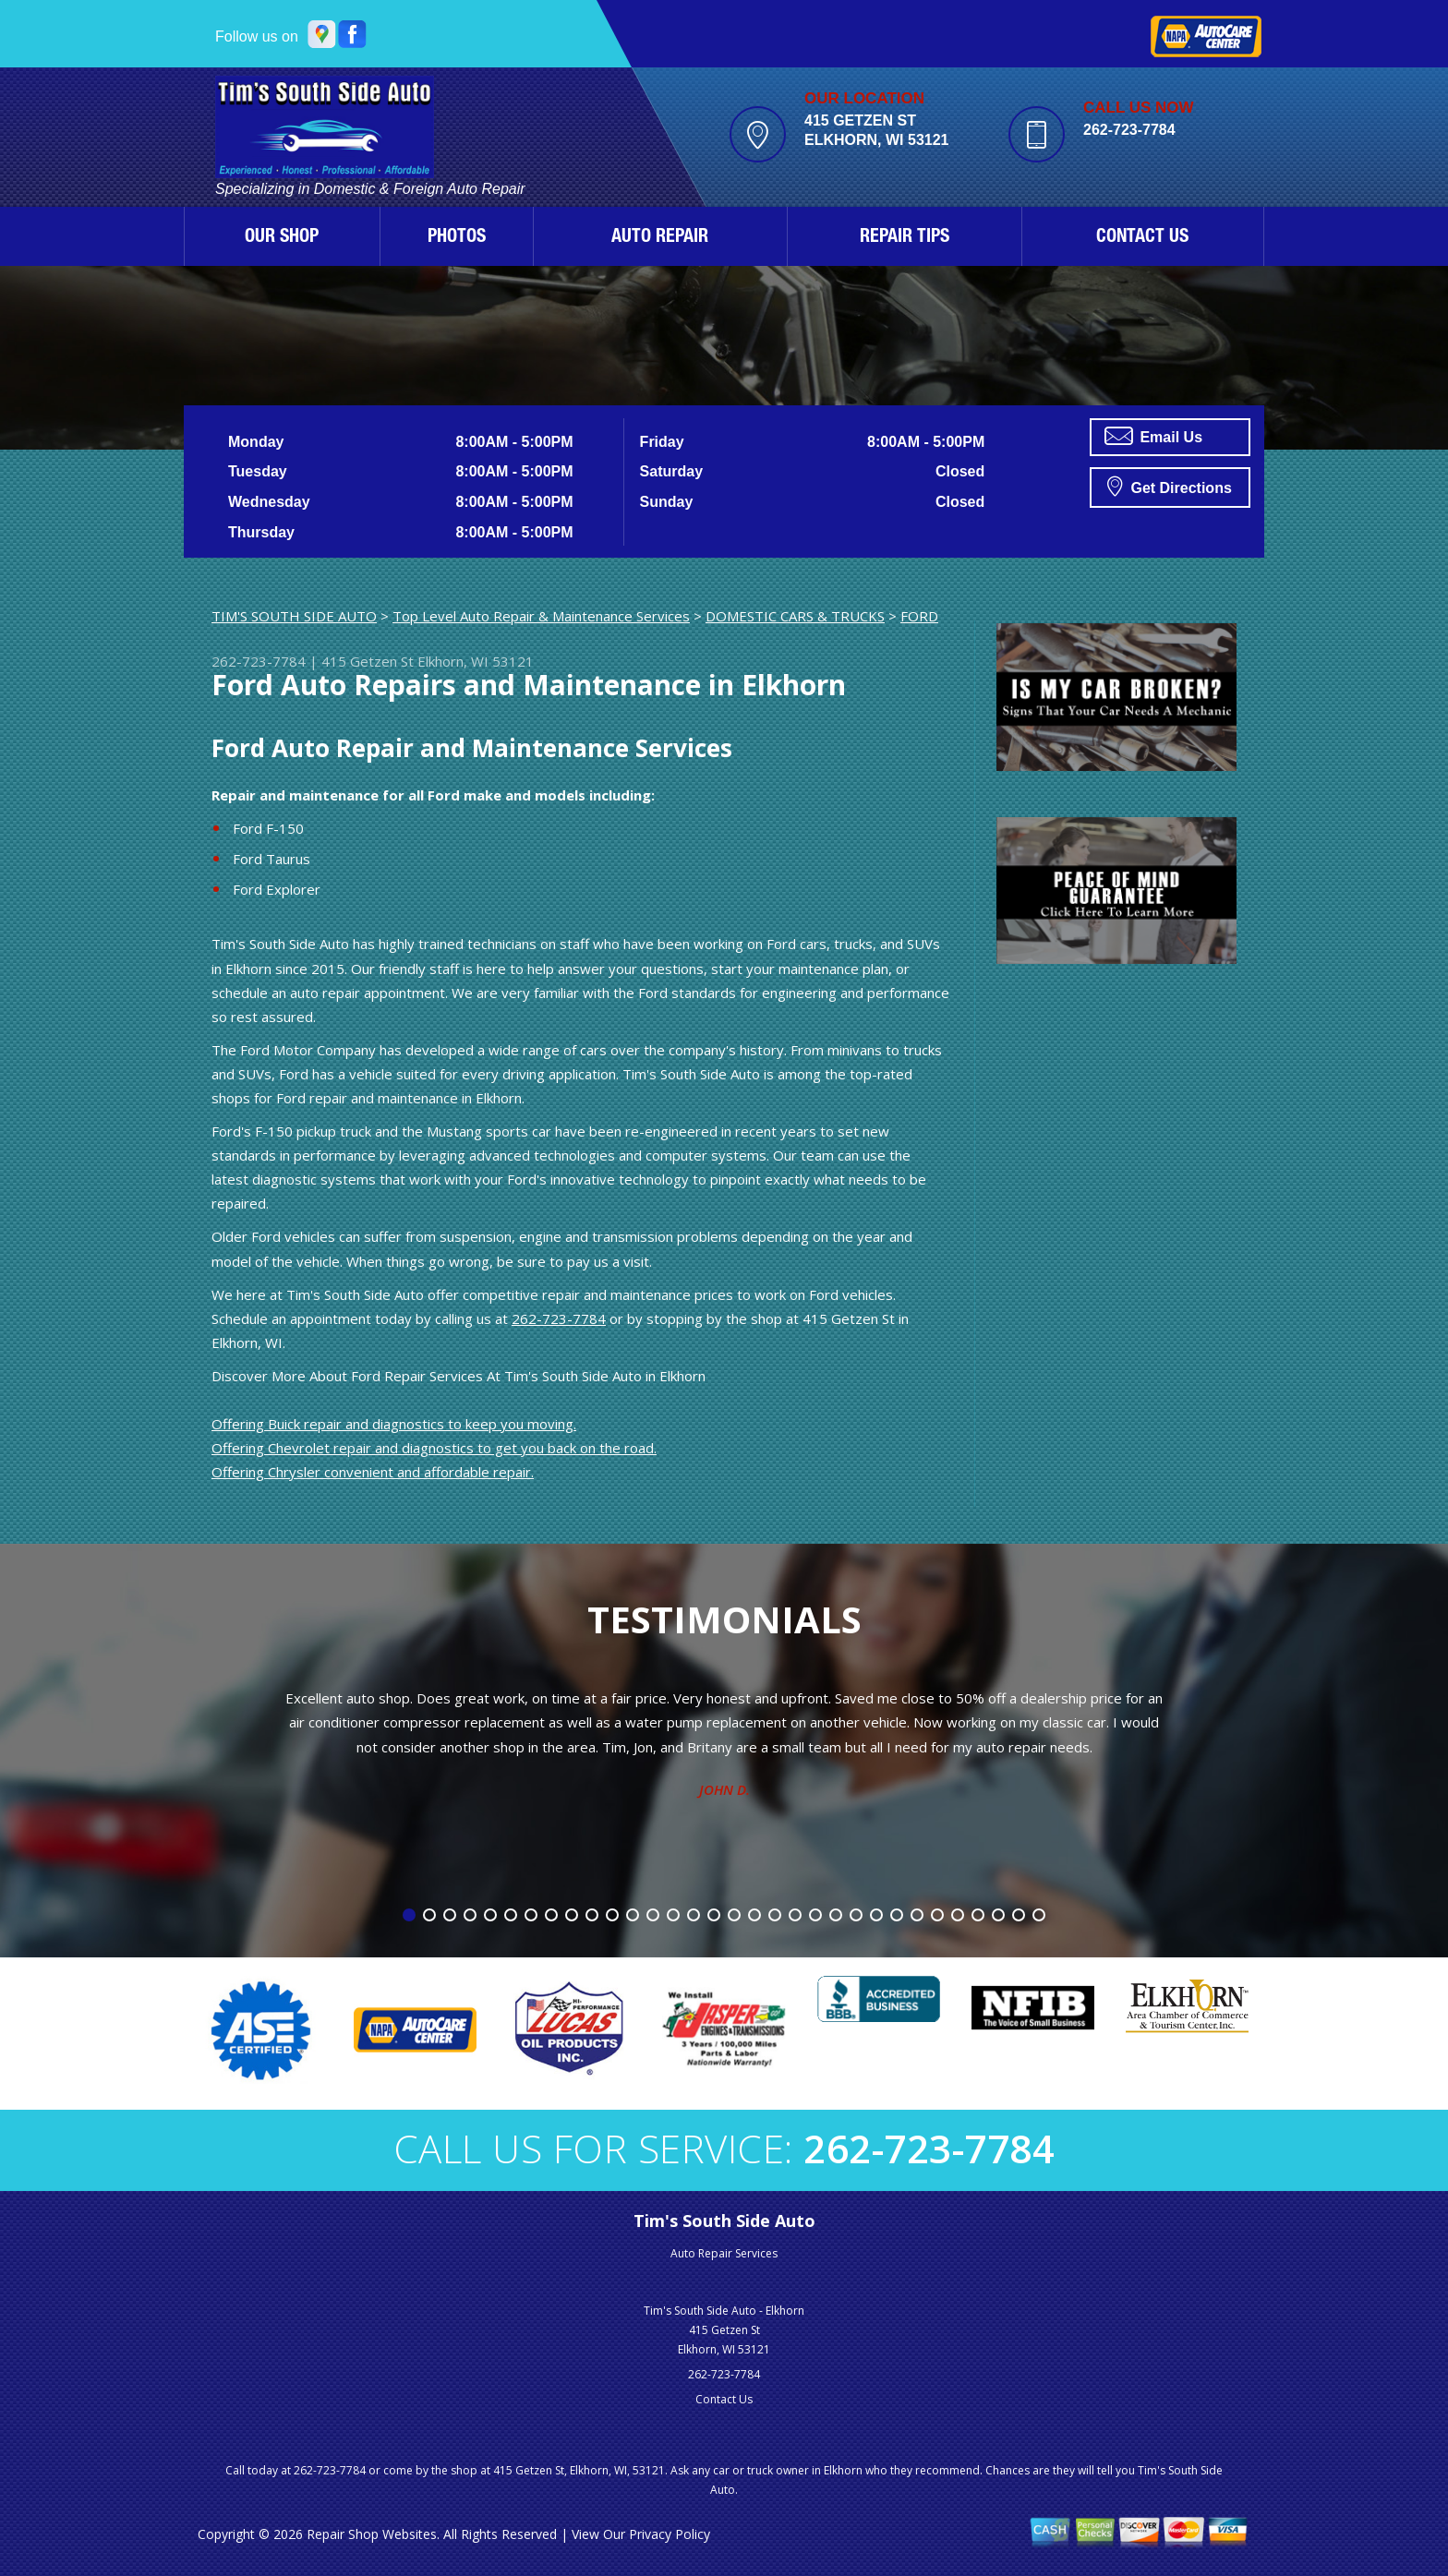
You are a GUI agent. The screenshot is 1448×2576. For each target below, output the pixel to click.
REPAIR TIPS (904, 238)
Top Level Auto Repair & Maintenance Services (541, 616)
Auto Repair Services (724, 2253)
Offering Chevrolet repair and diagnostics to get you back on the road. (434, 1447)
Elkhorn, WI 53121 (475, 661)
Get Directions (1169, 485)
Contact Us (724, 2399)
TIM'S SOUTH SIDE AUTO (294, 616)
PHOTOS (457, 238)
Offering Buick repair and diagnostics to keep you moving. (393, 1423)
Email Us (1153, 436)
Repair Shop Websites (372, 2534)
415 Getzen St (367, 661)
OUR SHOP (282, 238)
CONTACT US (1142, 238)
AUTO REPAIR (659, 238)
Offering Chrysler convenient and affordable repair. (372, 1472)
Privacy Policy (669, 2534)
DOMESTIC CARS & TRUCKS (795, 616)
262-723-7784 (1129, 130)
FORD (919, 616)
